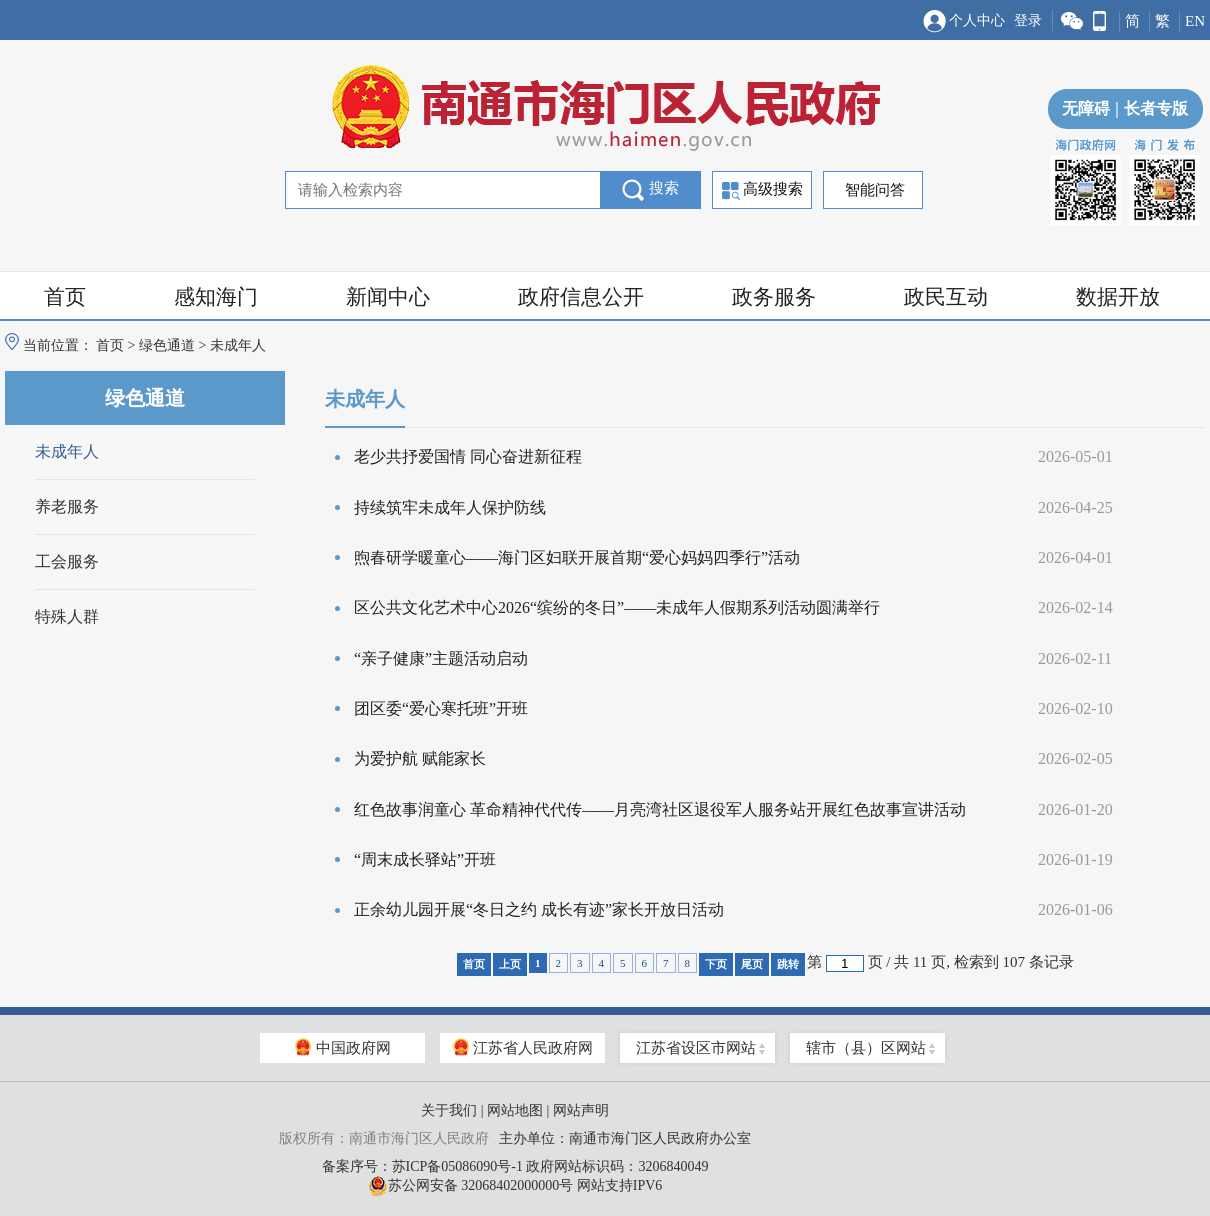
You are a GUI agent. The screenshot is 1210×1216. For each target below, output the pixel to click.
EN (1195, 21)
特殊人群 (67, 616)
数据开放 (1118, 297)
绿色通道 (167, 345)
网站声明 (581, 1110)
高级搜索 (762, 190)
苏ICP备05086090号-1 (457, 1166)
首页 (65, 297)
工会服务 (67, 561)
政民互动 (946, 297)
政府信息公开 (581, 297)
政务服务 (774, 297)
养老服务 (67, 506)
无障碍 (1086, 108)
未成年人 (67, 451)
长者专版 (1149, 108)
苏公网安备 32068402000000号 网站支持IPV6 (515, 1186)
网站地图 (515, 1110)
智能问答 (875, 190)
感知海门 (216, 297)
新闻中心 (388, 297)
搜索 (650, 190)
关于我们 (449, 1110)
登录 (1028, 20)
